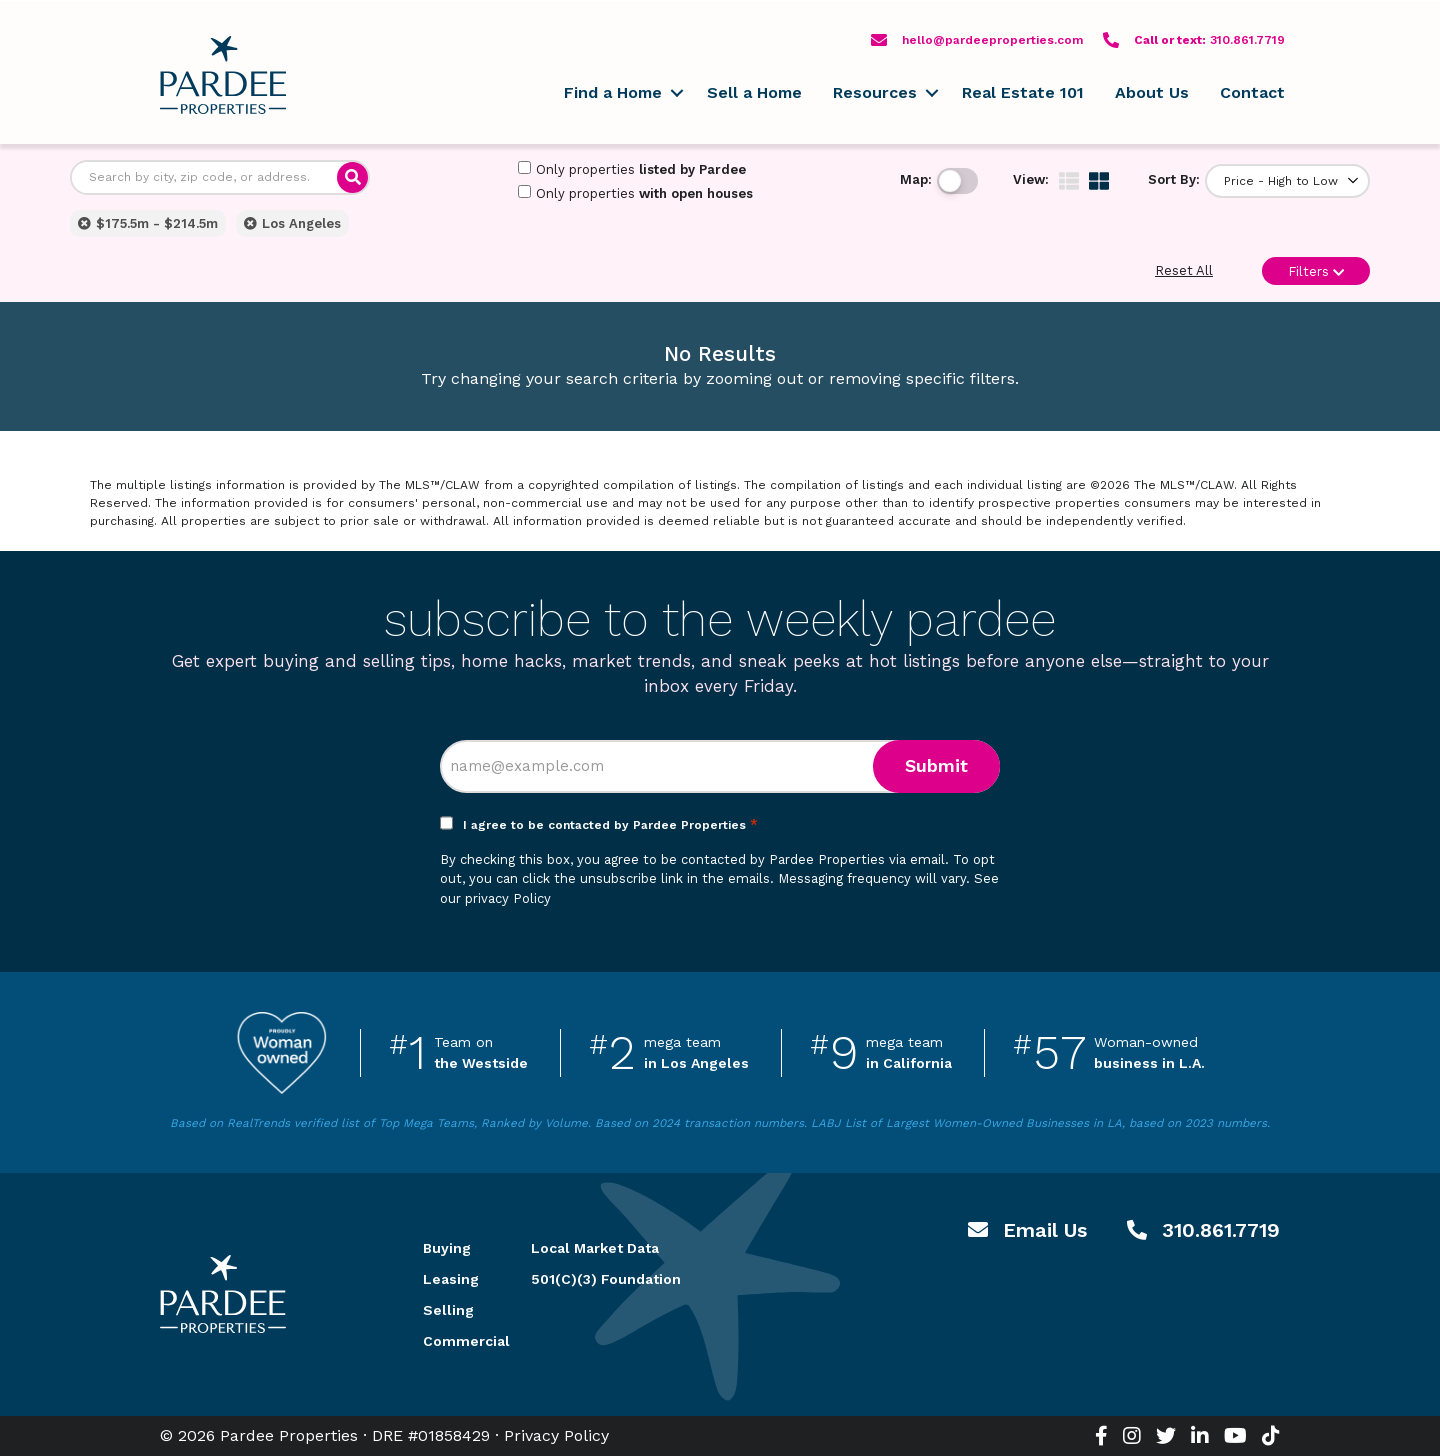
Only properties (632, 169)
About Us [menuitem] (1152, 92)
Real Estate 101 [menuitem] (1023, 92)
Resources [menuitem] (875, 92)
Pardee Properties (223, 75)
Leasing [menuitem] (451, 1279)
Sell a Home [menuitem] (754, 92)
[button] (676, 93)
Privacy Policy (556, 1435)
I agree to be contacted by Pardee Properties (610, 825)
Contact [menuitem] (1252, 92)
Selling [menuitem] (448, 1310)
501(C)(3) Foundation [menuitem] (606, 1279)
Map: (916, 179)
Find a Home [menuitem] (613, 92)
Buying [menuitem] (447, 1248)
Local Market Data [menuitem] (595, 1248)
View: (1031, 179)
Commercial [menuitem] (453, 1341)
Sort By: (1174, 179)
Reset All (1184, 270)
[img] (1069, 181)
